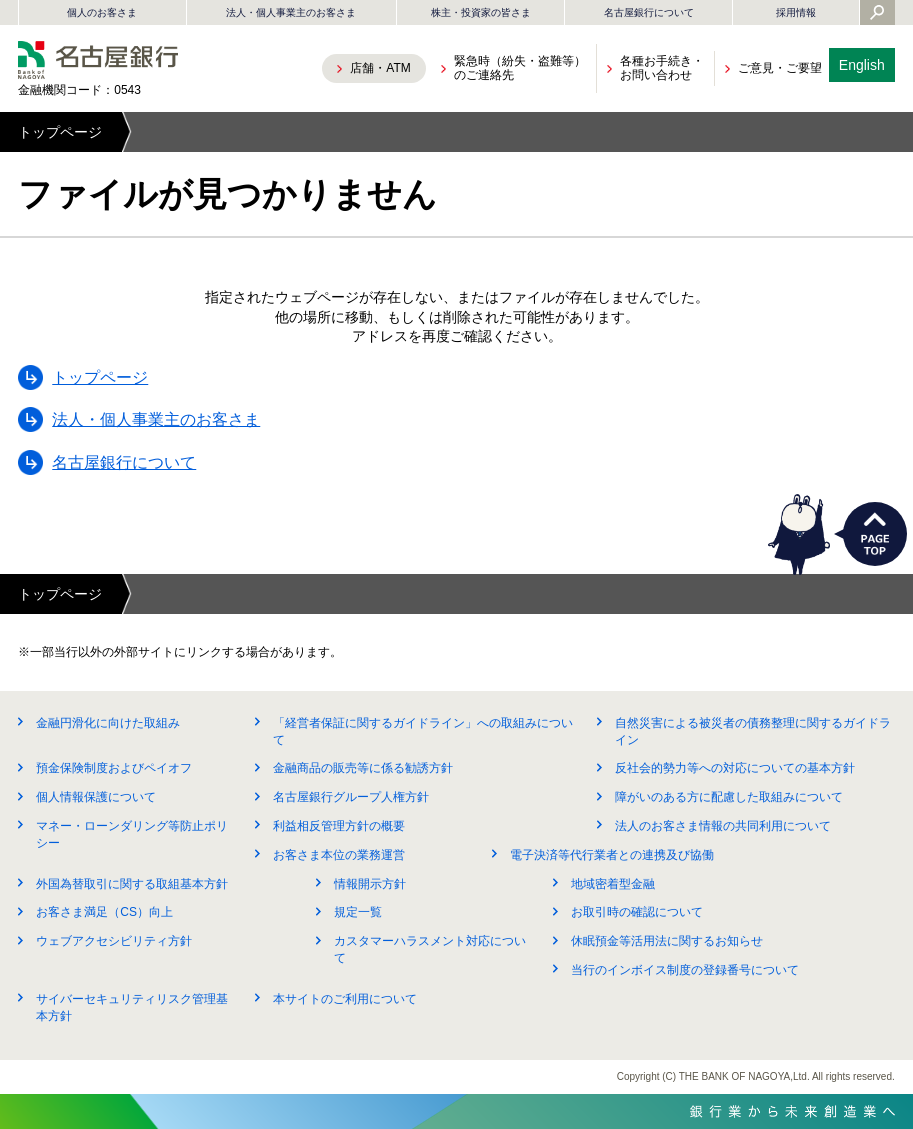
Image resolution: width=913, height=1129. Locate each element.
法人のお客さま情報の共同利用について (723, 826)
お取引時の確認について (637, 912)
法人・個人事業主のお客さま (291, 12)
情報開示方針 (370, 884)
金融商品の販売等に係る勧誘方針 (363, 768)
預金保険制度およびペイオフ (114, 768)
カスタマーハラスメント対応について (430, 949)
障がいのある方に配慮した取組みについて (729, 797)
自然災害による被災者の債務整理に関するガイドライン (753, 731)
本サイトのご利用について (345, 999)
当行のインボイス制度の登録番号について (685, 970)
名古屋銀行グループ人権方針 (351, 797)
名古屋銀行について (649, 12)
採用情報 (796, 12)
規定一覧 (358, 912)
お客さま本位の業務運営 (339, 855)
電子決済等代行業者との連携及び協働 (612, 855)
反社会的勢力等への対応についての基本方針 (735, 768)
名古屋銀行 (98, 60)
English (862, 65)
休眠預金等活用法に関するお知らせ (667, 941)
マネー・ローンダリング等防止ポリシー (132, 834)
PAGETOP (875, 534)
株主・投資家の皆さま (481, 12)
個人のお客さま (102, 12)
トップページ (60, 132)
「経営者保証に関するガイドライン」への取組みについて (423, 731)
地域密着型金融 (613, 884)
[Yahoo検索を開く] (877, 14)
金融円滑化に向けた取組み (108, 723)
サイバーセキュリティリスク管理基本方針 (132, 1007)
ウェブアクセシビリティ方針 (114, 941)
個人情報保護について (96, 797)
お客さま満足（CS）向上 (104, 912)
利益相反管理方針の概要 (339, 826)
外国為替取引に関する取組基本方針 (132, 884)
